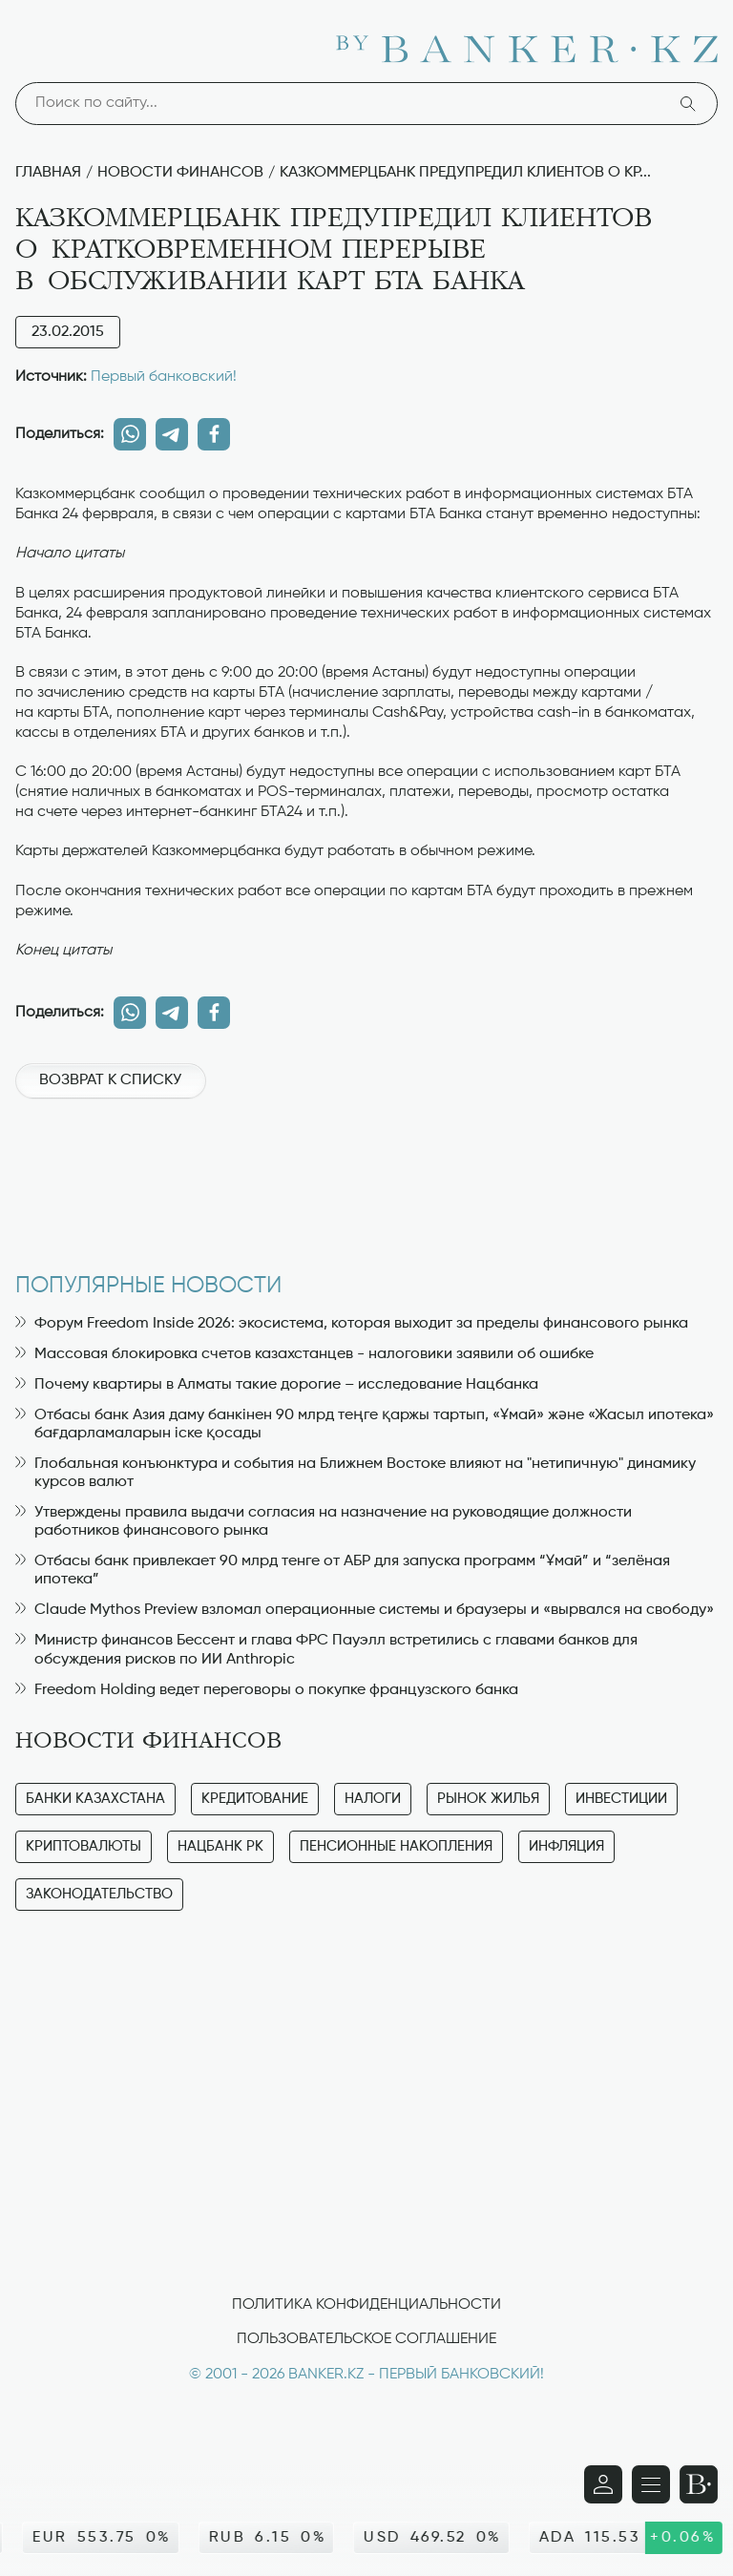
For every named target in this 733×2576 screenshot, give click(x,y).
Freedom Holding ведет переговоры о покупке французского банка (266, 1690)
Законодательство (99, 1894)
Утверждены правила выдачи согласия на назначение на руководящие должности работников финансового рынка (323, 1522)
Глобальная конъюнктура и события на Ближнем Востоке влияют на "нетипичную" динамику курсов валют (355, 1473)
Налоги (373, 1798)
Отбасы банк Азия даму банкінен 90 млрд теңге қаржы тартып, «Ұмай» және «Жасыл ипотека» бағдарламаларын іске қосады (364, 1424)
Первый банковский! (164, 377)
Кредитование (254, 1798)
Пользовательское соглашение (366, 2339)
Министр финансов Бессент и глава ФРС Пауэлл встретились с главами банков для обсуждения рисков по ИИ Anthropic (326, 1649)
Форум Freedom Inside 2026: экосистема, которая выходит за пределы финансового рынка (351, 1323)
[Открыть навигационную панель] (651, 2484)
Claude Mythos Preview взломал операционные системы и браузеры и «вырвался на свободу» (364, 1610)
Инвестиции (621, 1798)
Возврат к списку (110, 1080)
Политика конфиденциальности (366, 2305)
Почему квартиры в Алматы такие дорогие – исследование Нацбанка (276, 1385)
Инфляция (566, 1846)
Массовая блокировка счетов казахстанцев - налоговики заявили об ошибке (304, 1354)
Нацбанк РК (220, 1846)
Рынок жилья (488, 1798)
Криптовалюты (83, 1846)
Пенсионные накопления (396, 1846)
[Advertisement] (366, 1176)
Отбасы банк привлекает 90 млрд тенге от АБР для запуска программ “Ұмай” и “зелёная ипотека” (342, 1570)
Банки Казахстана (95, 1798)
